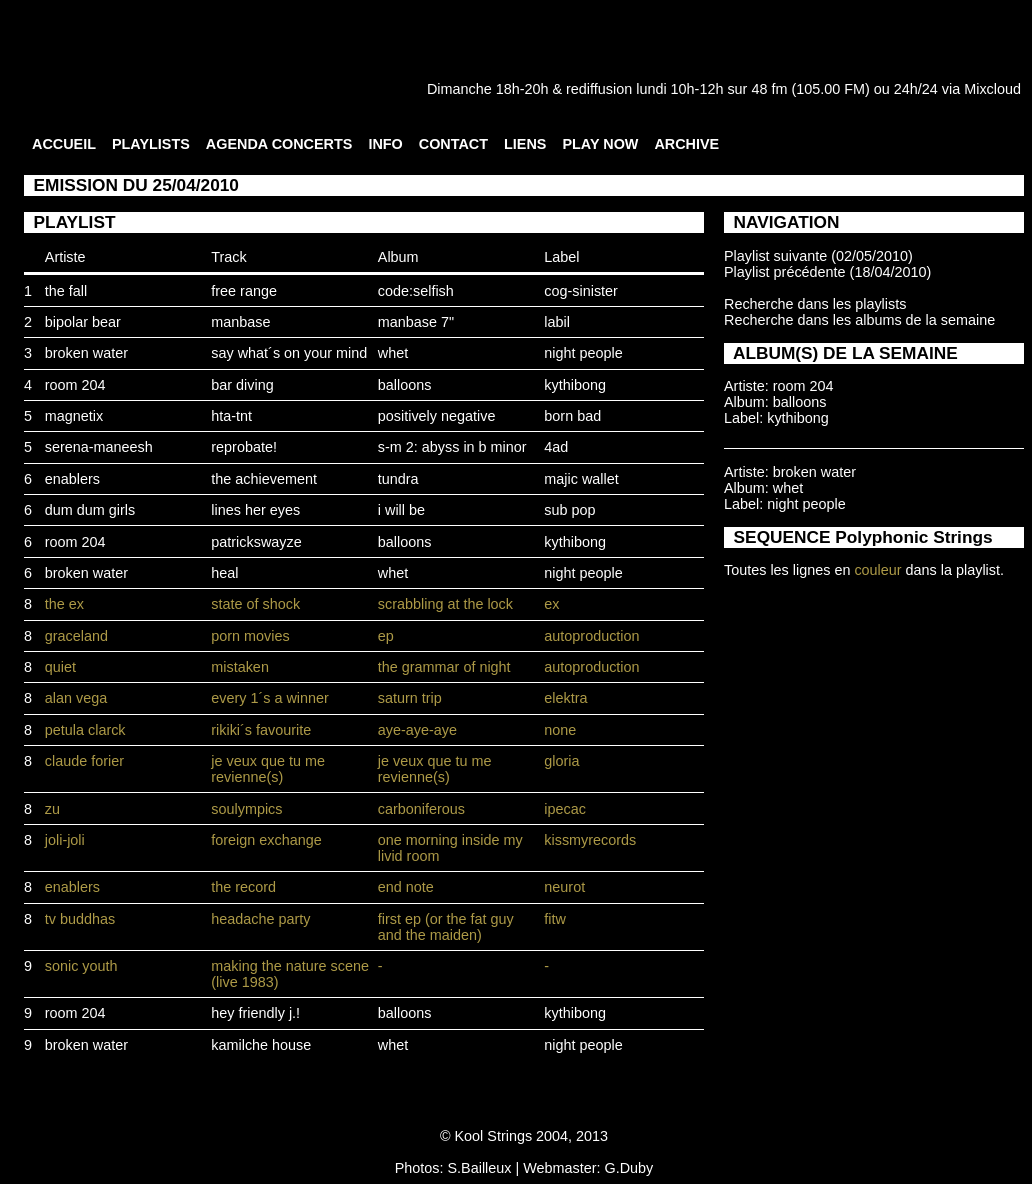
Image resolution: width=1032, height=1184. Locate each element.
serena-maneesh (99, 447)
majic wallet (581, 479)
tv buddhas (80, 919)
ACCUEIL (64, 144)
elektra (565, 698)
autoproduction (591, 636)
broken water (86, 353)
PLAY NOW (600, 144)
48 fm (769, 89)
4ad (556, 447)
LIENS (525, 144)
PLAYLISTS (151, 144)
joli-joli (65, 840)
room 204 (75, 385)
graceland (76, 636)
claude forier (84, 761)
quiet (60, 667)
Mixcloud (992, 89)
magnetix (74, 416)
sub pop (569, 510)
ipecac (565, 809)
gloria (561, 761)
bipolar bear (83, 322)
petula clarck (85, 730)
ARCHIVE (686, 144)
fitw (555, 919)
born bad (572, 416)
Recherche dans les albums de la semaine (859, 320)
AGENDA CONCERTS (279, 144)
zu (52, 809)
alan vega (76, 698)
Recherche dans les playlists (815, 304)
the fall (66, 291)
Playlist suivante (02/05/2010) (818, 256)
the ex (64, 604)
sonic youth (81, 966)
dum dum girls (90, 510)
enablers (72, 479)
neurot (564, 887)
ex (551, 604)
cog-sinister (581, 291)
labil (557, 322)
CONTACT (453, 144)
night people (583, 353)
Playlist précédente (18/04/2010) (827, 272)
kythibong (575, 385)
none (560, 730)
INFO (385, 144)
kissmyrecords (590, 840)
